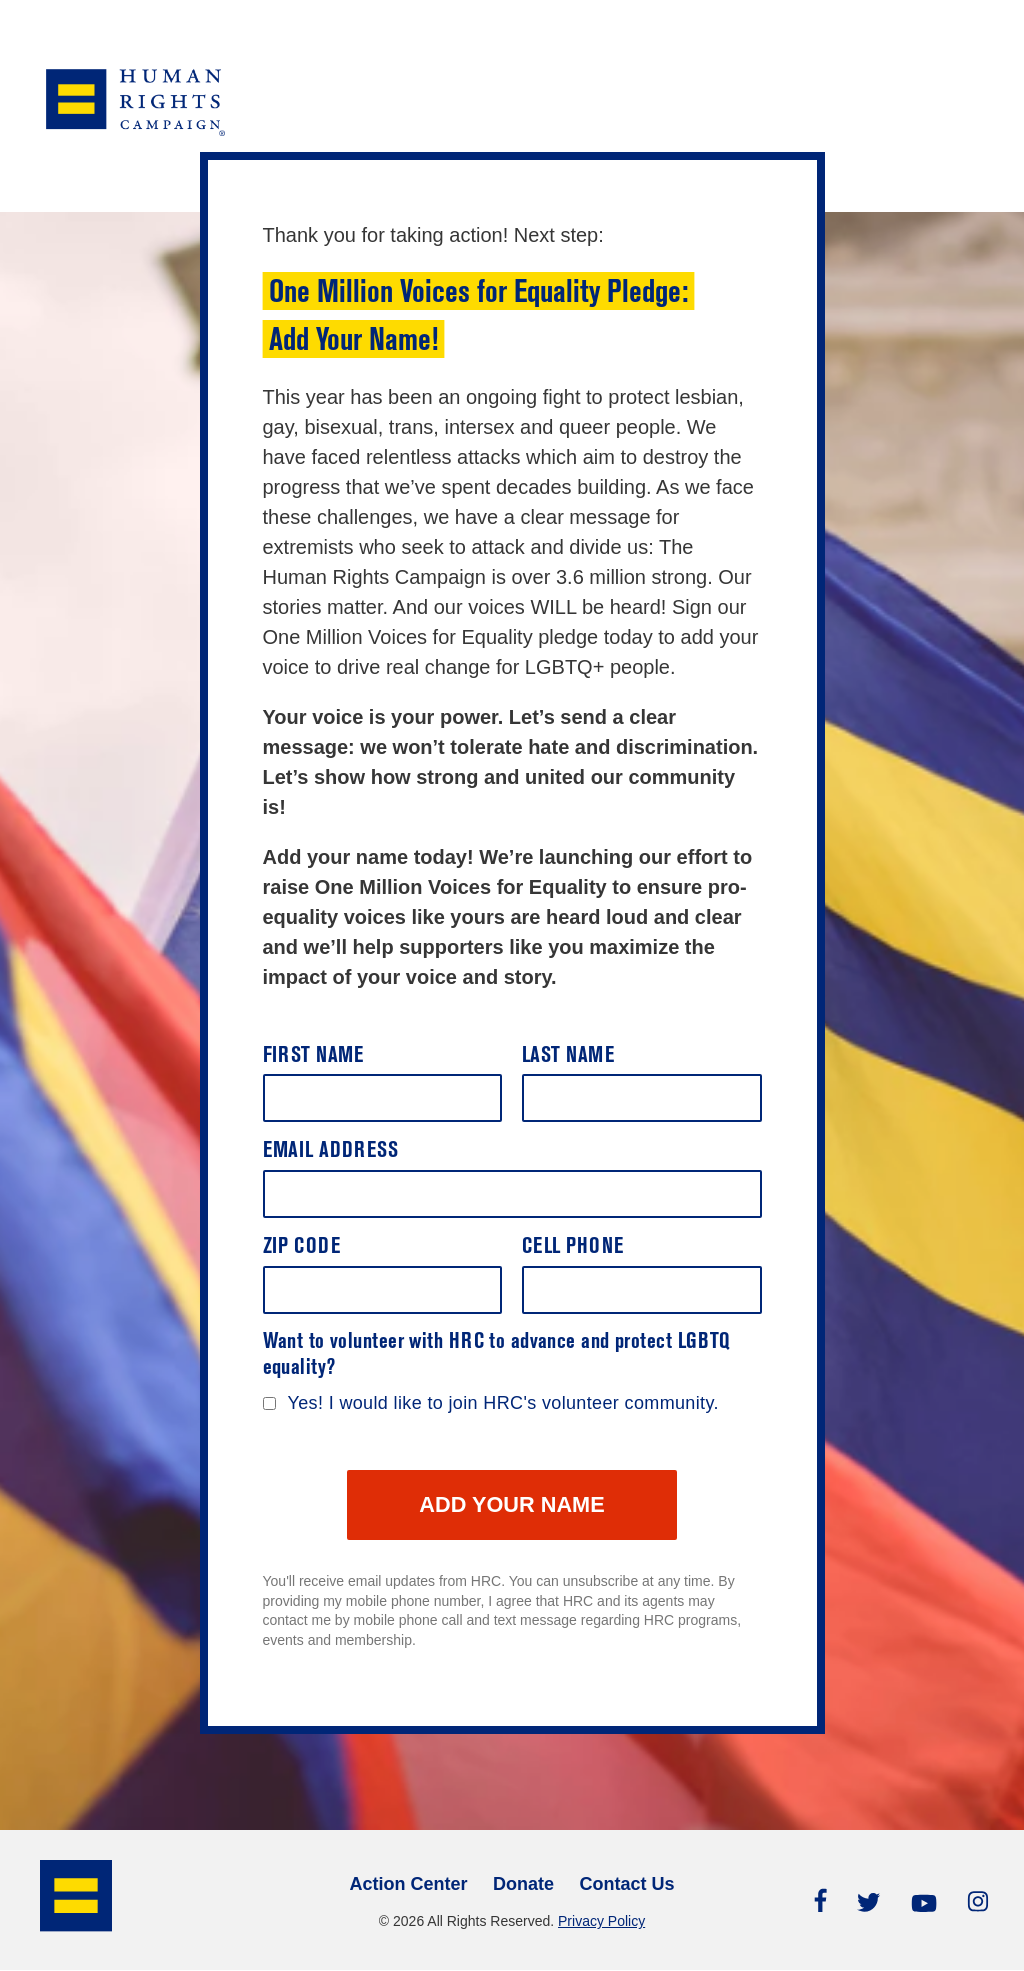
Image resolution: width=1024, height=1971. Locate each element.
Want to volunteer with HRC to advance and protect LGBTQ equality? (497, 1355)
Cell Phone (572, 1247)
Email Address (331, 1151)
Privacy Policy (601, 1922)
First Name (313, 1056)
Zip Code (302, 1247)
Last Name (568, 1056)
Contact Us (627, 1885)
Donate (523, 1885)
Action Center (408, 1885)
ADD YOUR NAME (512, 1505)
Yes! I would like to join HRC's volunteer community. (503, 1403)
